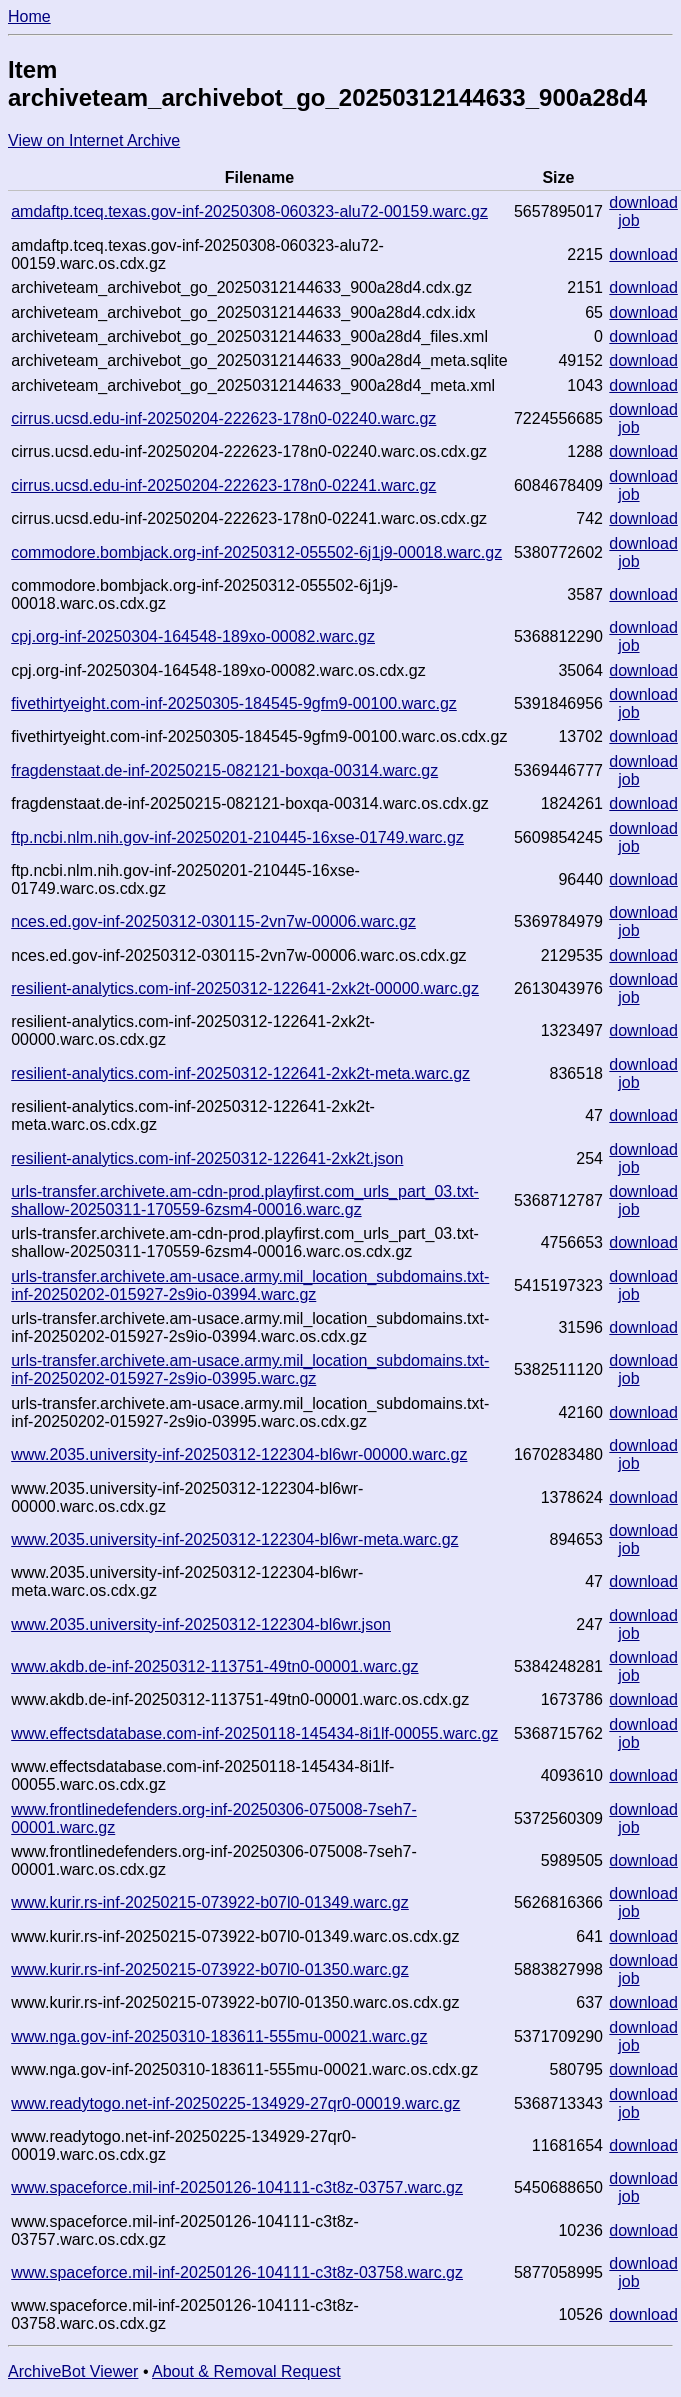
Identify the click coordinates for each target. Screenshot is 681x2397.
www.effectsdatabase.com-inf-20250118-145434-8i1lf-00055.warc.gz (254, 1733)
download (643, 202)
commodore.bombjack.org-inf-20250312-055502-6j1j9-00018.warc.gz (256, 552)
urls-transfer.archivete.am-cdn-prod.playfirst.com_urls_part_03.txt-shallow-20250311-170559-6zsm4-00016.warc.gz (245, 1200)
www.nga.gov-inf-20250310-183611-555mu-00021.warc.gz (219, 2036)
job (628, 220)
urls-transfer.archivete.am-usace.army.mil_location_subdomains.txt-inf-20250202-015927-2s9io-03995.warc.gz (250, 1369)
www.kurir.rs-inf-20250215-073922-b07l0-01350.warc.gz (210, 1969)
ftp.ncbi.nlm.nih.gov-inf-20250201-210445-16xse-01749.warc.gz (237, 837)
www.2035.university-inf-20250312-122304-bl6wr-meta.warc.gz (234, 1539)
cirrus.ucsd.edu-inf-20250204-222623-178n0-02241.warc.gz (223, 485)
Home (29, 16)
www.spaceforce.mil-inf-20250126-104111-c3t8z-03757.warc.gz (237, 2187)
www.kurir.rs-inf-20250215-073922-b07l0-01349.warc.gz (210, 1902)
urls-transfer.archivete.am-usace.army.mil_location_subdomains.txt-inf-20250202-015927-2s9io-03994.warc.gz (250, 1285)
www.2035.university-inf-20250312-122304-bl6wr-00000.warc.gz (239, 1454)
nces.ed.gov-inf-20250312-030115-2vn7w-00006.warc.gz (213, 921)
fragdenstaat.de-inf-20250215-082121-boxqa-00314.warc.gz (224, 770)
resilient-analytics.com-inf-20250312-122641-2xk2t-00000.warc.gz (245, 988)
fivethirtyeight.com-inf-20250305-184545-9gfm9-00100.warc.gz (234, 703)
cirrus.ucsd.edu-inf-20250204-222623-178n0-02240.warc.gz (223, 418)
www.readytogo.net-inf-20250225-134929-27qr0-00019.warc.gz (235, 2103)
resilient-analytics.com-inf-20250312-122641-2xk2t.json (207, 1158)
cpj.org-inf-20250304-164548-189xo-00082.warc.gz (193, 636)
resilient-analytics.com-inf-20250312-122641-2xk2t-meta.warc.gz (240, 1073)
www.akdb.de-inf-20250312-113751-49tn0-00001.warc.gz (214, 1666)
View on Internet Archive (94, 140)
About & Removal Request (246, 2371)
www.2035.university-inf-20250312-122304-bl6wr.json (201, 1624)
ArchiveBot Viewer (73, 2371)
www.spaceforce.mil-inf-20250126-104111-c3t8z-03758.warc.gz (237, 2272)
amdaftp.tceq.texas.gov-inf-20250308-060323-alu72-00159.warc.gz (249, 211)
